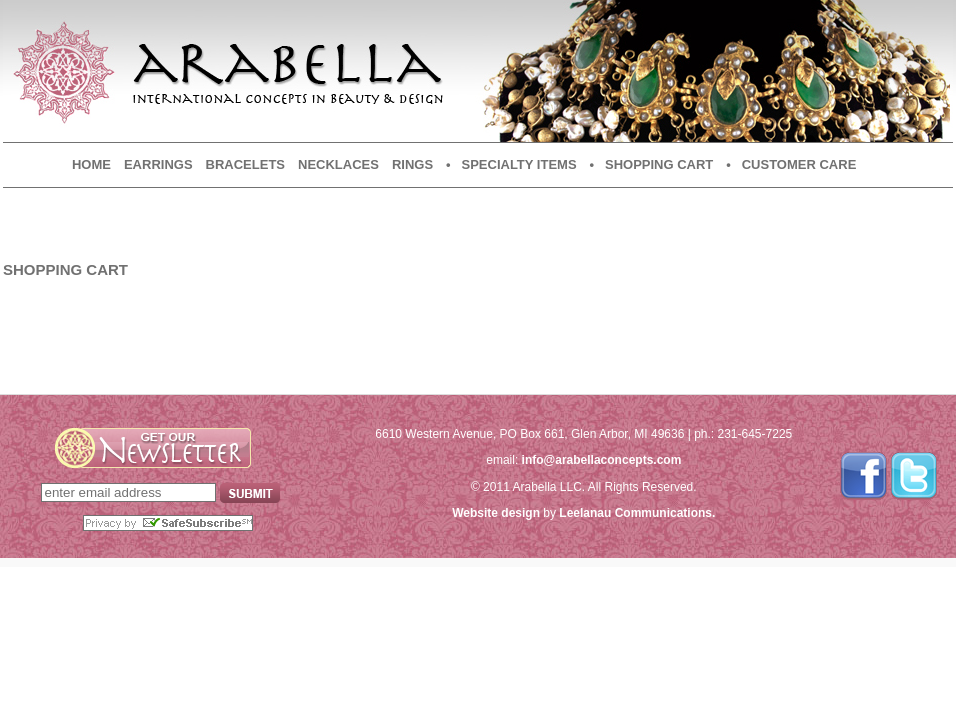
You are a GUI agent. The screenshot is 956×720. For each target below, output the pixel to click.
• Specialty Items (511, 164)
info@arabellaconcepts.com (602, 460)
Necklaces (338, 164)
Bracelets (245, 164)
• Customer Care (791, 164)
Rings (412, 164)
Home (91, 164)
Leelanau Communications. (637, 513)
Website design (496, 513)
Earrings (158, 164)
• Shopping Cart (652, 164)
